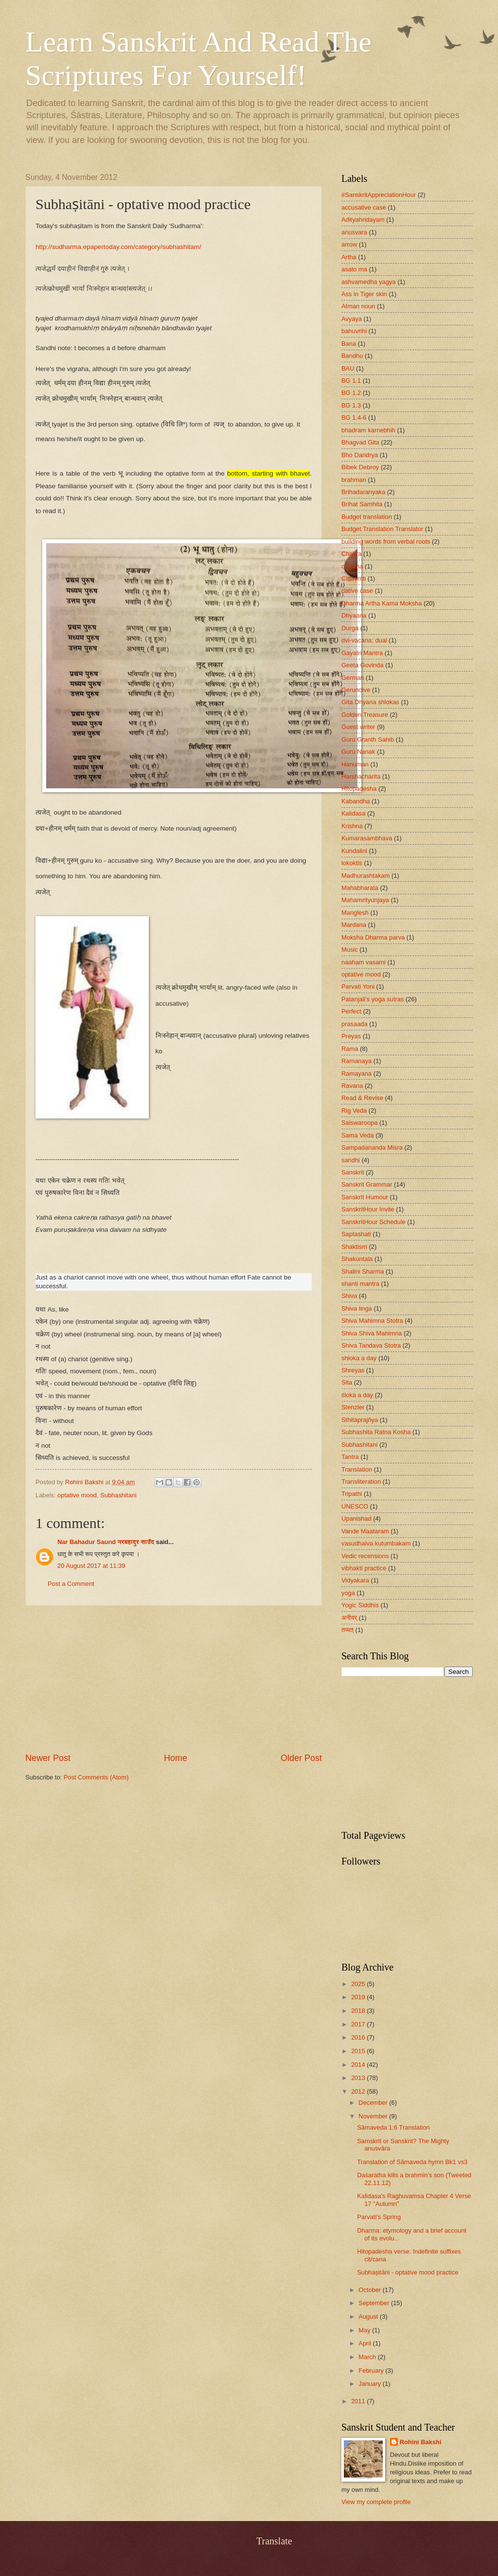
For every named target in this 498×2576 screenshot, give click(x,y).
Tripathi (351, 1493)
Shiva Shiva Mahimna (371, 1333)
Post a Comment (71, 1583)
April (365, 2343)
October (370, 2289)
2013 (359, 2077)
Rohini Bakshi (421, 2442)
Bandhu (352, 355)
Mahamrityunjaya (365, 900)
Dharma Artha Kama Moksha (381, 603)
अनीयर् (349, 1617)
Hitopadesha (358, 788)
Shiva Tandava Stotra (371, 1345)
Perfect (351, 1011)
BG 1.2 (351, 392)
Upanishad (356, 1518)
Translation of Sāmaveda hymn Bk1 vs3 (412, 2162)
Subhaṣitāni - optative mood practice (407, 2272)
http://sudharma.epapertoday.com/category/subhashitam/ (118, 246)
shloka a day (358, 1358)
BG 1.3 (351, 405)
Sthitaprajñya (359, 1419)
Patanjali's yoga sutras (372, 999)
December (373, 2102)
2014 (359, 2064)
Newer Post (48, 1758)
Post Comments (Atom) (96, 1777)
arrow (349, 244)
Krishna (352, 826)
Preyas (351, 1036)
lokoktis (351, 863)
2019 (359, 1997)
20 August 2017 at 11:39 (91, 1565)
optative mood (77, 1495)
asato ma (354, 269)
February (371, 2370)
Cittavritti (353, 578)
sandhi (350, 1160)
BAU (347, 368)
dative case (357, 590)
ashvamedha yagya (368, 281)
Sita (346, 1382)
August (369, 2316)
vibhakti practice (363, 1568)
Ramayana (356, 1073)
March (367, 2357)
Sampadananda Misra (372, 1147)
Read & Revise (362, 1097)
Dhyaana (354, 615)
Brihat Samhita (361, 504)
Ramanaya (356, 1061)
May (365, 2330)
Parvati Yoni (357, 986)
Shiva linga (356, 1308)
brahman (353, 479)
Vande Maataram (365, 1531)
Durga (349, 628)
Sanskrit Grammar (366, 1184)
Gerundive (355, 689)
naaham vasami (363, 962)
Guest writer (358, 726)
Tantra (350, 1456)
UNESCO (354, 1506)
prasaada (354, 1024)
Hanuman (355, 764)
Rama (349, 1048)
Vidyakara (355, 1580)
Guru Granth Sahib (367, 739)
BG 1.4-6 (354, 417)
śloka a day (357, 1395)
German (352, 677)
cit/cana (352, 566)
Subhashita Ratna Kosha (375, 1432)
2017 (359, 2024)
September (374, 2303)
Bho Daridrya (359, 455)
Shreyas (352, 1370)
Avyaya (351, 318)
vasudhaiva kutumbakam (375, 1543)
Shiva (349, 1295)
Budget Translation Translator (382, 529)
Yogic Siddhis (360, 1605)
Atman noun (358, 306)
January (370, 2383)
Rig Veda (354, 1110)
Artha (348, 257)
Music (349, 949)
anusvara (354, 232)
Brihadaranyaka (363, 492)
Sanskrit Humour (364, 1197)
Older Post (301, 1758)
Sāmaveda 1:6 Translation (393, 2127)
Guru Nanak (358, 751)
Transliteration (361, 1481)
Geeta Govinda (362, 665)
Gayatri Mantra (362, 653)
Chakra (351, 553)
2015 (359, 2051)
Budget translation (366, 516)
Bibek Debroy (360, 467)
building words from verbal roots (385, 541)
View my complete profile (376, 2501)
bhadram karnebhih (368, 430)
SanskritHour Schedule (373, 1222)
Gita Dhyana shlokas (370, 702)
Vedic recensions (365, 1556)
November (373, 2116)
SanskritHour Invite (367, 1209)
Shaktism (354, 1246)
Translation (356, 1469)
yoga (348, 1593)
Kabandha (355, 801)
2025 (359, 1984)
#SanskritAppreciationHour (378, 194)
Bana (348, 343)
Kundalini (354, 850)
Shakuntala (357, 1258)
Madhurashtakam (365, 875)
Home (175, 1758)
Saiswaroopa (359, 1122)
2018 (359, 2010)
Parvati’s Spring (379, 2217)
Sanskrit (352, 1172)
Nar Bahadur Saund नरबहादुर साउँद (105, 1542)
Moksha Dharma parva (373, 937)
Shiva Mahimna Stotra (372, 1320)
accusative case (363, 207)
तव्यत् (347, 1630)
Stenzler (352, 1407)
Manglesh (355, 912)
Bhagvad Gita (360, 442)
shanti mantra (360, 1283)
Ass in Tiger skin (364, 294)
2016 (359, 2037)
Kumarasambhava (366, 838)
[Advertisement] (174, 1679)
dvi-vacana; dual (364, 640)
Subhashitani (118, 1495)
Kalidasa (353, 813)
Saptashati (356, 1234)
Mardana (353, 924)
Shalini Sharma (362, 1271)
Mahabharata (359, 887)
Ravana (352, 1085)
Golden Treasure (364, 714)
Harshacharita (360, 776)
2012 (359, 2091)
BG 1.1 (351, 380)
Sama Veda (357, 1135)
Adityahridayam (363, 219)
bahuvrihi (354, 331)
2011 (359, 2401)
